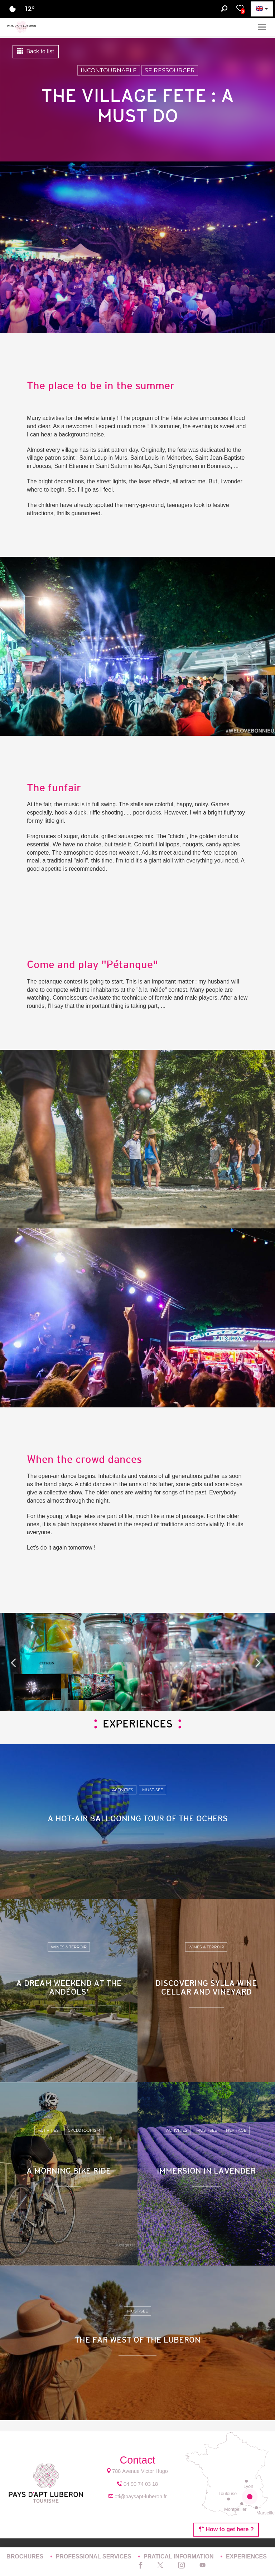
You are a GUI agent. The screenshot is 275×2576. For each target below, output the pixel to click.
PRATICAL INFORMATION (179, 2556)
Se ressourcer (170, 70)
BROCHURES (25, 2556)
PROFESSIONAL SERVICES (94, 2556)
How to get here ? (226, 2529)
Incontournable (109, 70)
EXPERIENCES (246, 2556)
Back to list (35, 51)
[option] (137, 1662)
